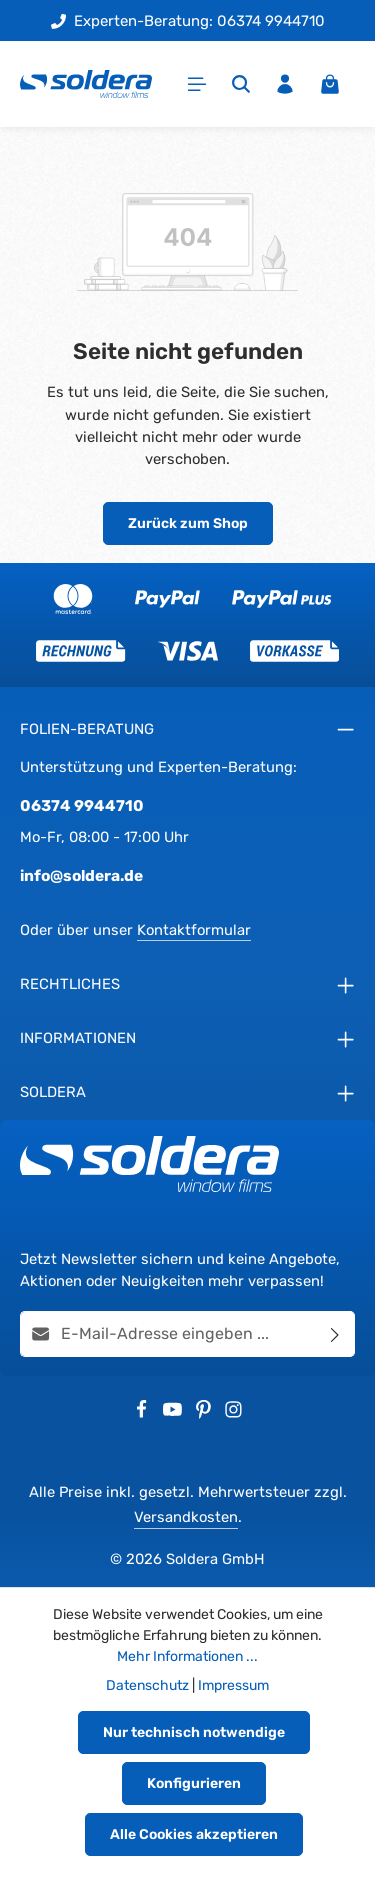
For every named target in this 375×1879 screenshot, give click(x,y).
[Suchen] (241, 84)
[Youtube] (174, 1414)
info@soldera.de (81, 875)
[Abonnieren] (335, 1334)
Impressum (233, 1685)
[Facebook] (143, 1414)
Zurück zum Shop (188, 523)
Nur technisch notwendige (194, 1732)
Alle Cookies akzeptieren (194, 1834)
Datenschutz (147, 1685)
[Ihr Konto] (285, 84)
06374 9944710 (82, 805)
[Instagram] (233, 1414)
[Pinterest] (205, 1414)
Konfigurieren (194, 1783)
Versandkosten (186, 1517)
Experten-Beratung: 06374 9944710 (188, 21)
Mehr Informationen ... (187, 1656)
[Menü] (197, 84)
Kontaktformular (194, 930)
